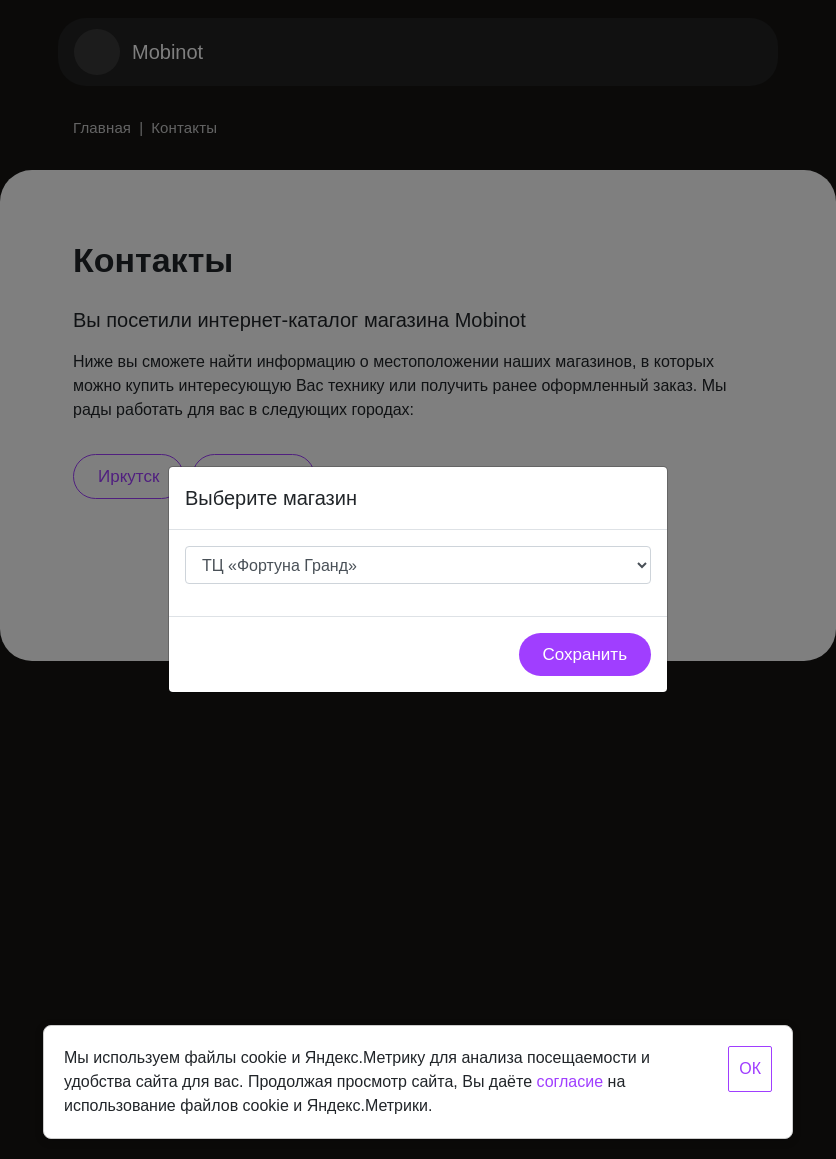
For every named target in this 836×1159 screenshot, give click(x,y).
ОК (750, 1068)
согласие (569, 1081)
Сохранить (585, 654)
